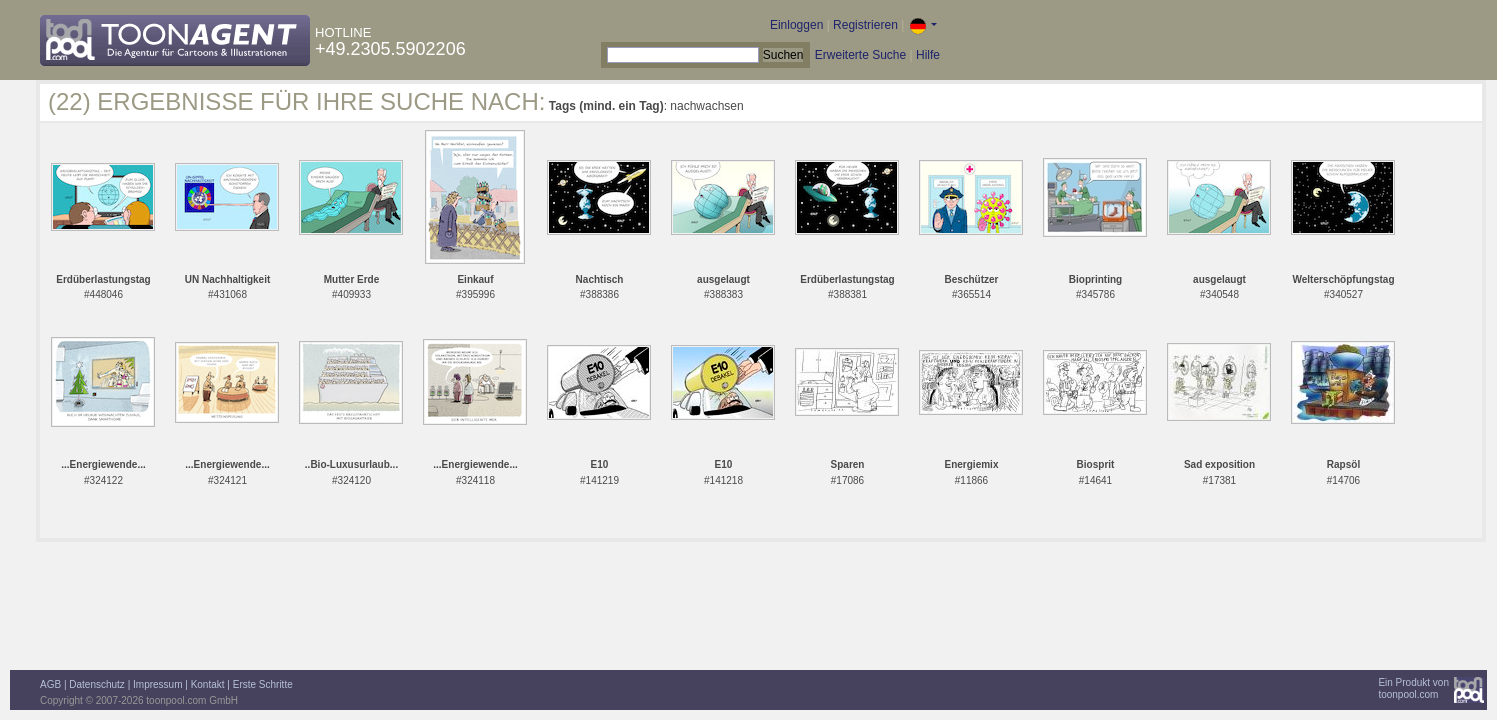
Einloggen (796, 25)
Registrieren (865, 25)
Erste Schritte (263, 684)
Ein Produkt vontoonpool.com (1413, 688)
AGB (50, 684)
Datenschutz (97, 684)
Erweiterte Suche (860, 55)
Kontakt (208, 684)
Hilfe (928, 55)
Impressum (157, 684)
